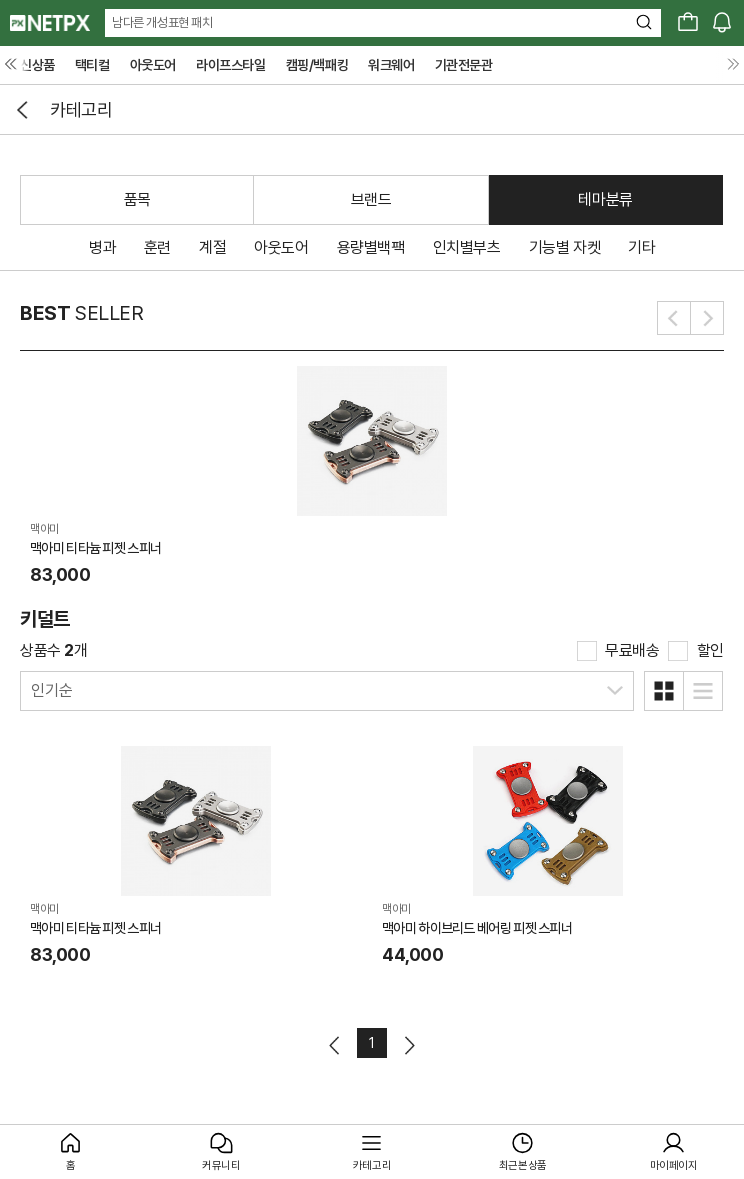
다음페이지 (408, 1045)
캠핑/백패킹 (317, 65)
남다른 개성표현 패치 (162, 22)
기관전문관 (464, 65)
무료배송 (632, 650)
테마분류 (605, 199)
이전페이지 (335, 1045)
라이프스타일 (231, 65)
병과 (102, 247)
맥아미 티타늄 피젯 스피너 (95, 548)
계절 (212, 247)
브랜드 (371, 199)
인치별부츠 (467, 247)
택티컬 (92, 65)
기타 (641, 247)
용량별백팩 (371, 247)
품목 (137, 199)
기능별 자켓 (565, 247)
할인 (710, 650)
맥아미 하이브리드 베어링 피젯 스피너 (477, 928)
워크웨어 (391, 65)
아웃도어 (153, 65)
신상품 (37, 65)
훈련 (157, 247)
